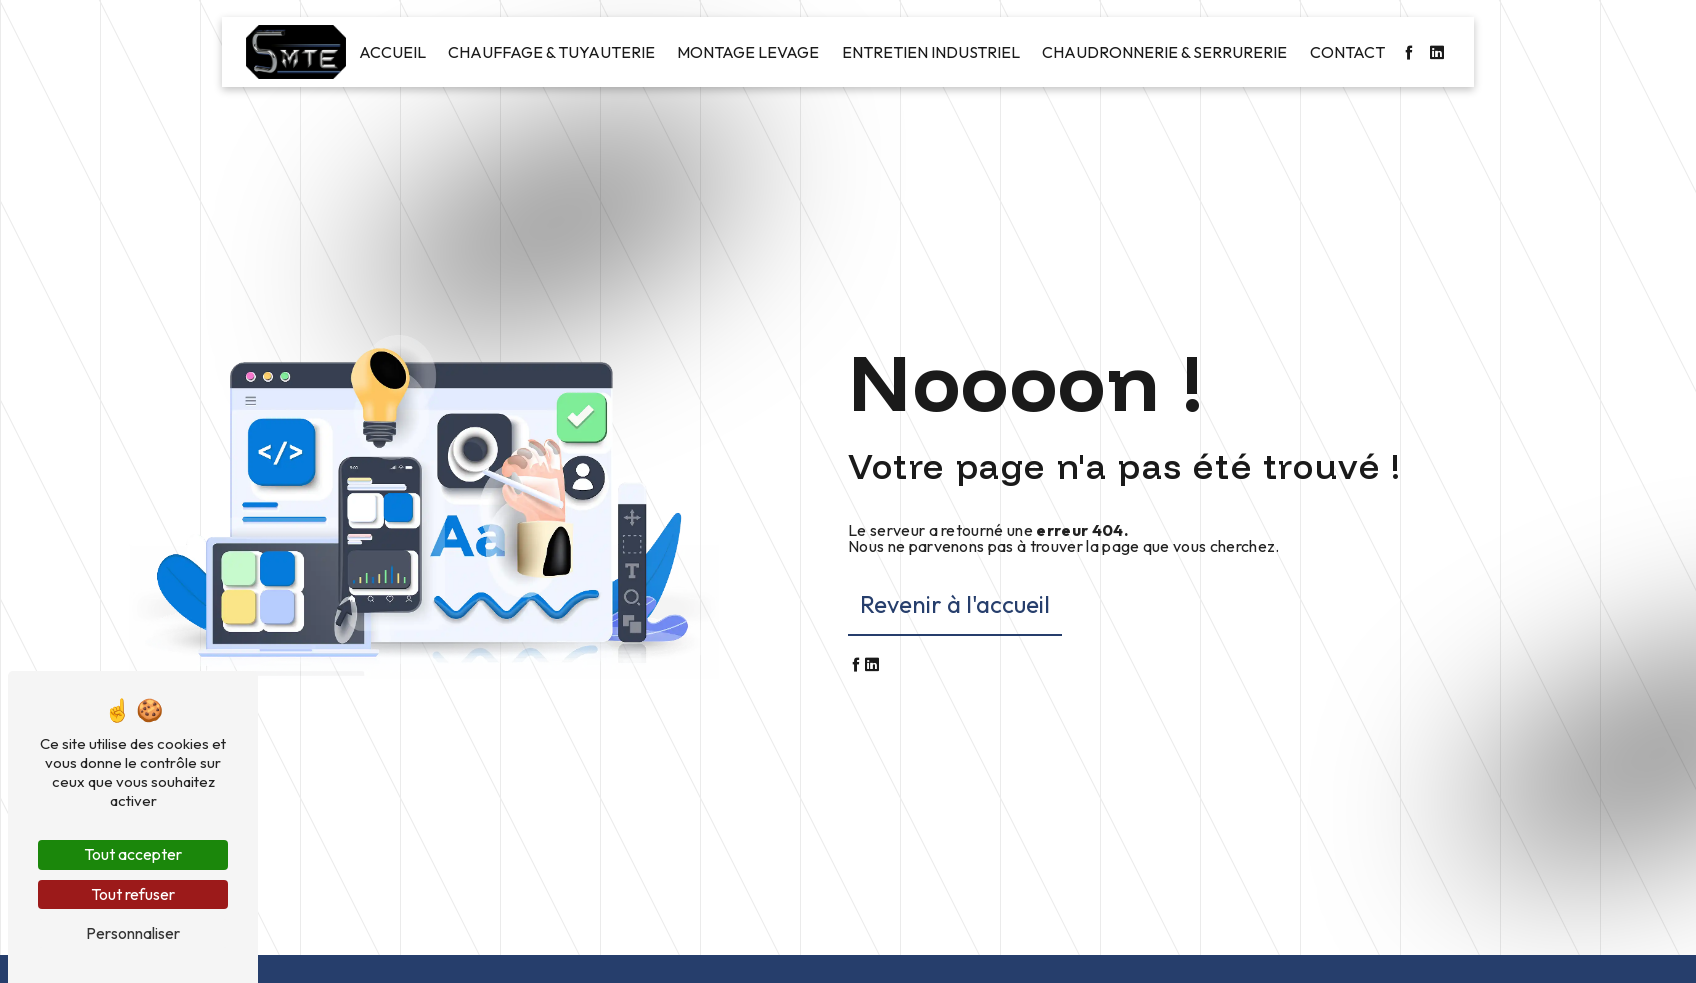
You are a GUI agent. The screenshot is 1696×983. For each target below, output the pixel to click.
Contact (1347, 52)
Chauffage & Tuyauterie (551, 52)
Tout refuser (133, 894)
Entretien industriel (931, 52)
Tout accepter (133, 854)
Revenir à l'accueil (955, 604)
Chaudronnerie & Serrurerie (1164, 52)
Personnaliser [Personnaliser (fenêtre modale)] (133, 933)
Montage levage (748, 52)
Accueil (392, 52)
